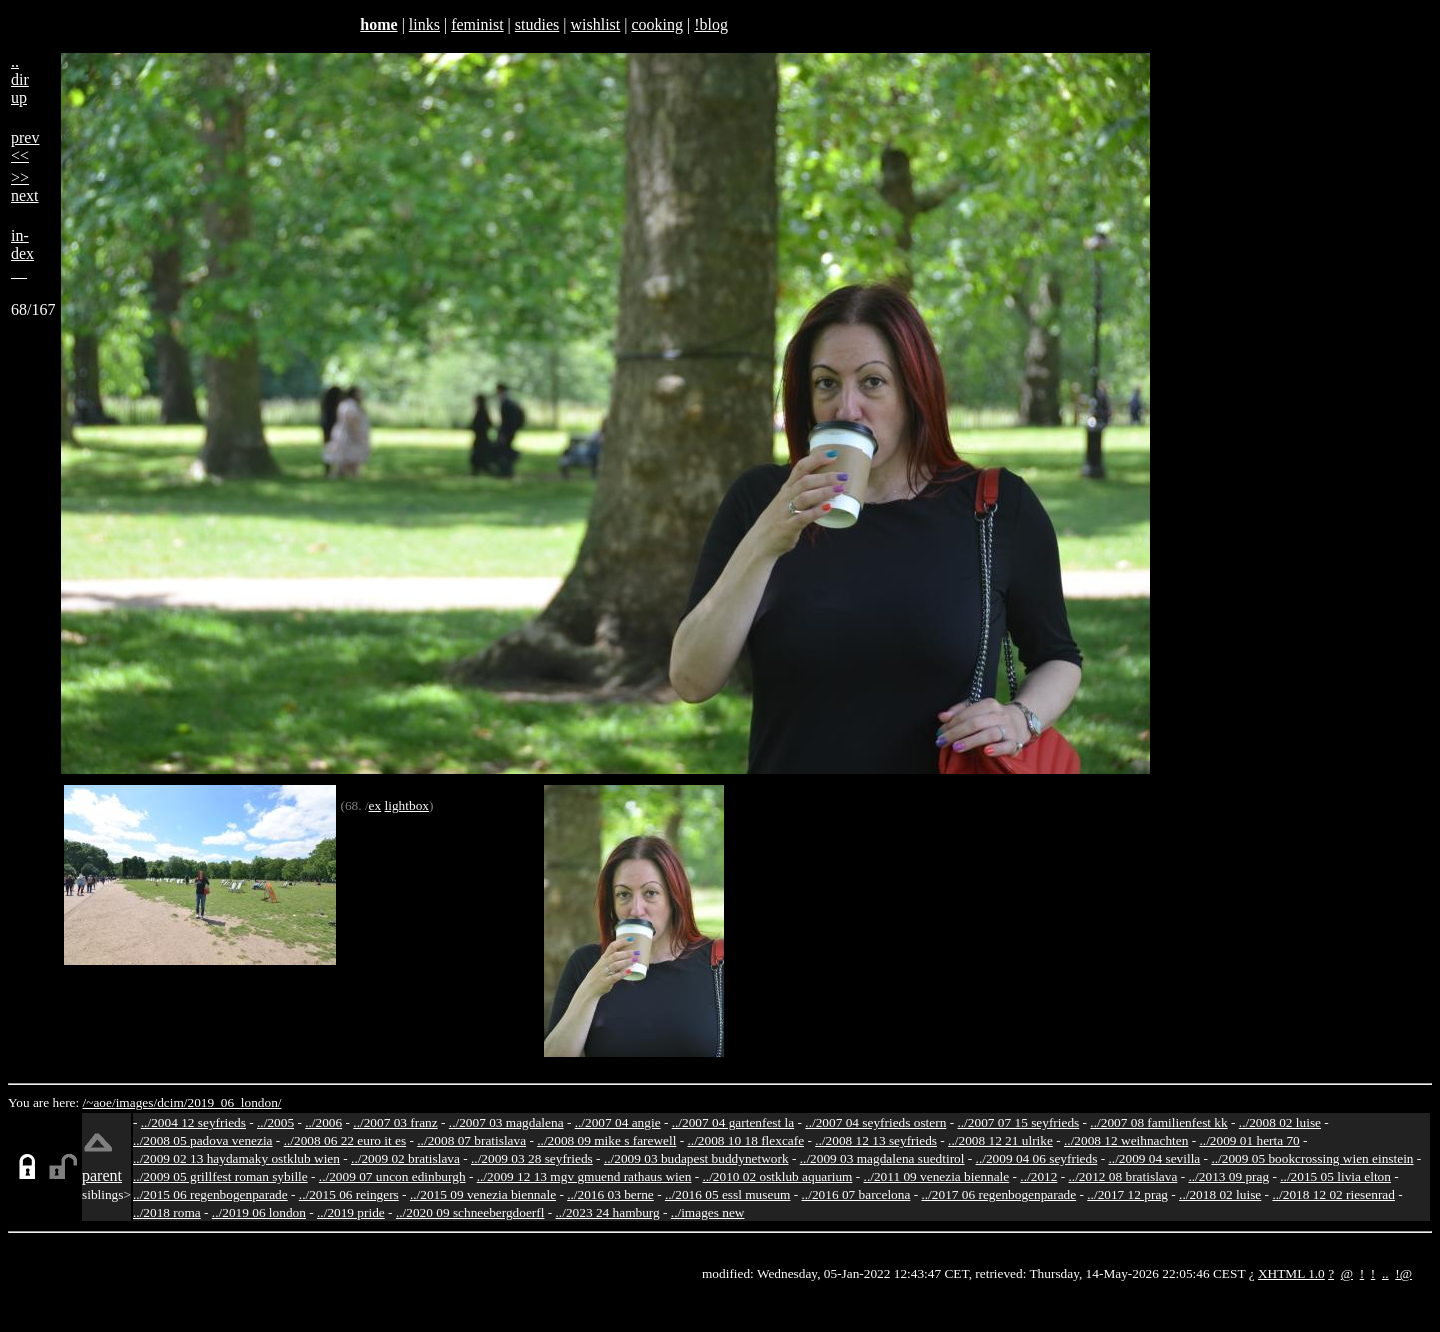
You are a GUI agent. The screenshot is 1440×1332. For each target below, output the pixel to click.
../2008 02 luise (1280, 1122)
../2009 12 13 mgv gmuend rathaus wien (584, 1176)
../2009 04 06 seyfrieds (1037, 1158)
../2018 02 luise (1220, 1194)
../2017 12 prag (1127, 1194)
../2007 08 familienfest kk (1158, 1122)
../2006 (323, 1122)
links (424, 24)
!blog (711, 24)
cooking (657, 24)
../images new (708, 1212)
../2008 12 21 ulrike (1000, 1140)
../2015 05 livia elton (1335, 1176)
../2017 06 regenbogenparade (998, 1194)
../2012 (1038, 1176)
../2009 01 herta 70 (1249, 1140)
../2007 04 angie (618, 1122)
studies (537, 24)
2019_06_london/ (234, 1102)
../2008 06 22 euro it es (345, 1140)
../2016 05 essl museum (728, 1194)
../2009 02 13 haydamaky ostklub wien (236, 1158)
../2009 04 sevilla (1154, 1158)
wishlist (595, 24)
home (378, 24)
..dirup (20, 79)
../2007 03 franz (395, 1122)
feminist (477, 24)
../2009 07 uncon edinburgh (392, 1176)
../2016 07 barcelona (856, 1194)
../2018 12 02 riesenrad (1333, 1194)
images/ (136, 1102)
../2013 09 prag (1228, 1176)
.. (1385, 1273)
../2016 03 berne (610, 1194)
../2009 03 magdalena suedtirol (882, 1158)
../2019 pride (351, 1212)
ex (375, 805)
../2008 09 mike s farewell (606, 1140)
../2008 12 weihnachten (1126, 1140)
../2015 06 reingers (349, 1194)
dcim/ (172, 1102)
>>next (25, 186)
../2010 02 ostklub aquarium (778, 1176)
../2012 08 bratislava (1123, 1176)
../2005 (275, 1122)
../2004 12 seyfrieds (193, 1122)
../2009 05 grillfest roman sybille (220, 1176)
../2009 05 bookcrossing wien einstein (1312, 1158)
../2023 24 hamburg (608, 1212)
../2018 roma (167, 1212)
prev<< (25, 146)
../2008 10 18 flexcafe (746, 1140)
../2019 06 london (259, 1212)
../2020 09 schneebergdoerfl (470, 1212)
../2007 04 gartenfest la (733, 1122)
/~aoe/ (99, 1102)
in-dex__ (22, 253)
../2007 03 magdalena (506, 1122)
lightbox (407, 805)
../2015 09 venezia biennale (483, 1194)
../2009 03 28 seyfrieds (532, 1158)
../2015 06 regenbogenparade (210, 1194)
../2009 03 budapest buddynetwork (696, 1158)
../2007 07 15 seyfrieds (1018, 1122)
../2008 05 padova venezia (203, 1140)
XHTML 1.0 (1291, 1273)
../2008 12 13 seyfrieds (876, 1140)
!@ (1403, 1273)
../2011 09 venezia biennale (937, 1176)
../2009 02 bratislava (405, 1158)
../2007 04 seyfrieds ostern (875, 1122)
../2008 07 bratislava (471, 1140)
